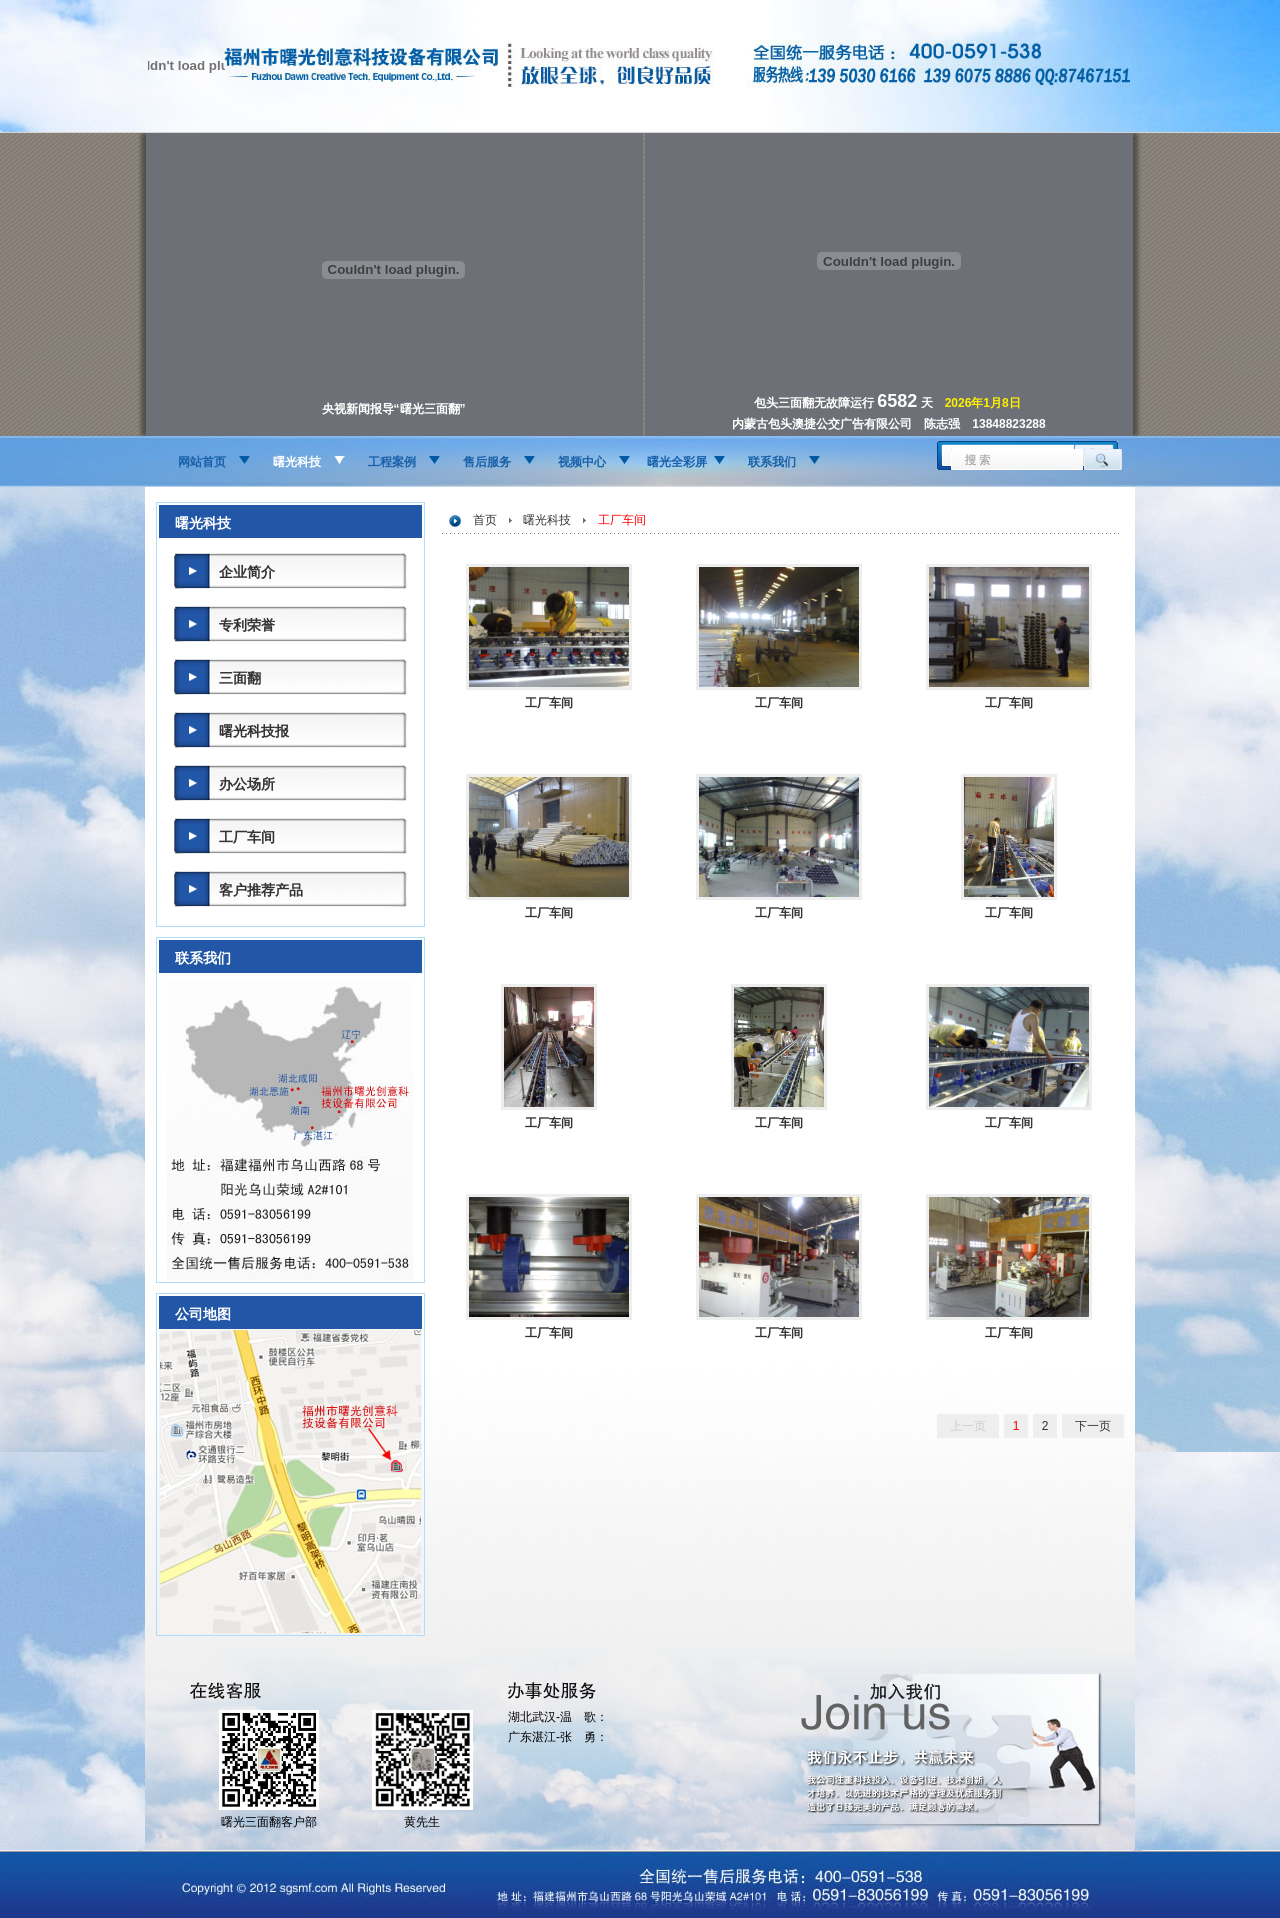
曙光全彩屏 (677, 462)
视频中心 (582, 462)
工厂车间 (247, 837)
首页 (485, 520)
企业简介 (247, 572)
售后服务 (487, 462)
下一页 (1093, 1426)
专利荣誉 (247, 625)
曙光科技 (297, 462)
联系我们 (772, 462)
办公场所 (247, 784)
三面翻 (240, 678)
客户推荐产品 (261, 890)
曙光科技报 (254, 731)
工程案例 (392, 462)
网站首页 (202, 462)
